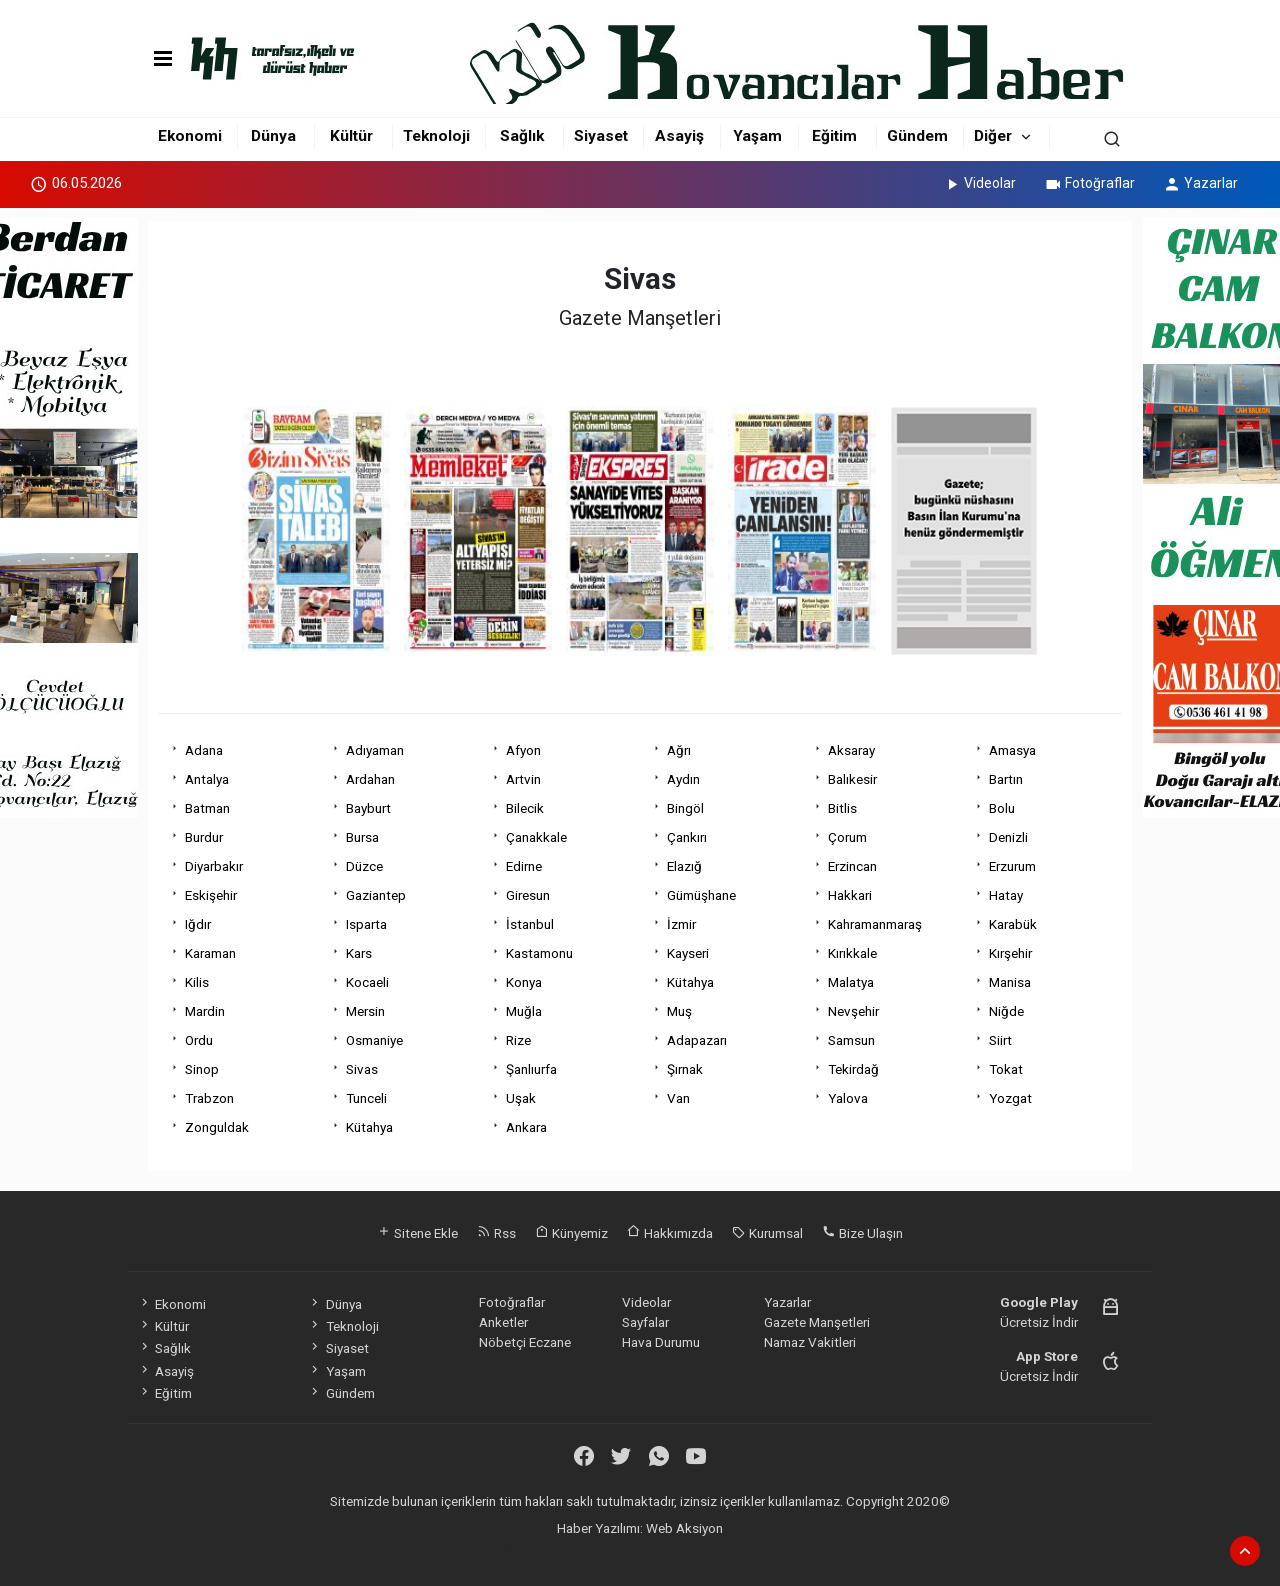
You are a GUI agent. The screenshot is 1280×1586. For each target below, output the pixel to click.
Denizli (1008, 837)
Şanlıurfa (531, 1069)
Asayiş (679, 136)
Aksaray (851, 750)
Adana (204, 750)
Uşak (521, 1098)
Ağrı (679, 750)
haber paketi (567, 1549)
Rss (496, 1233)
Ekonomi (190, 136)
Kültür (351, 136)
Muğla (524, 1011)
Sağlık (522, 136)
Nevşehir (853, 1011)
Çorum (847, 837)
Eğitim (834, 136)
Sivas (362, 1069)
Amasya (1012, 750)
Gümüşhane (701, 895)
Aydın (683, 779)
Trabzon (209, 1098)
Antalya (207, 779)
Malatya (851, 982)
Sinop (202, 1069)
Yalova (848, 1098)
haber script (797, 1549)
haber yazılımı (488, 1549)
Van (678, 1098)
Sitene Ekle (417, 1233)
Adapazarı (697, 1040)
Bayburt (368, 808)
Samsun (851, 1040)
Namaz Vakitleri (810, 1342)
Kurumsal (767, 1233)
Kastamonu (539, 953)
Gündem (917, 136)
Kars (359, 953)
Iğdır (198, 924)
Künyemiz (571, 1233)
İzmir (681, 924)
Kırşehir (1010, 953)
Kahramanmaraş (875, 924)
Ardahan (370, 779)
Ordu (199, 1040)
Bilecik (525, 808)
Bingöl (685, 808)
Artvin (523, 779)
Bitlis (842, 808)
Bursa (362, 837)
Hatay (1006, 895)
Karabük (1013, 924)
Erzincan (852, 866)
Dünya (273, 136)
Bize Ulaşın (862, 1233)
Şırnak (685, 1069)
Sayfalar (645, 1322)
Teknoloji (436, 136)
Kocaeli (367, 982)
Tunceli (366, 1098)
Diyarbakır (214, 866)
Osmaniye (374, 1040)
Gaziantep (376, 895)
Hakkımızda (670, 1233)
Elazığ (684, 866)
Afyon (523, 750)
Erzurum (1012, 866)
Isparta (366, 924)
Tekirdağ (853, 1069)
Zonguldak (217, 1127)
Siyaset (601, 136)
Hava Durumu (661, 1342)
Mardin (205, 1011)
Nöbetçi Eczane (525, 1342)
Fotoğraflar (1089, 183)
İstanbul (530, 924)
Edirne (524, 866)
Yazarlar (1200, 183)
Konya (524, 982)
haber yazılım (721, 1549)
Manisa (1010, 982)
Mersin (365, 1011)
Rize (518, 1040)
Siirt (1000, 1040)
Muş (679, 1011)
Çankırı (687, 837)
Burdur (204, 837)
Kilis (197, 982)
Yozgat (1010, 1098)
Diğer (993, 136)
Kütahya (690, 982)
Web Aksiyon (684, 1528)
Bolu (1002, 808)
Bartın (1006, 779)
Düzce (364, 866)
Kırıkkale (852, 953)
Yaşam (757, 136)
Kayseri (688, 953)
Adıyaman (375, 750)
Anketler (503, 1322)
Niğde (1006, 1011)
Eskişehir (211, 895)
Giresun (528, 895)
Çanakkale (536, 837)
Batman (207, 808)
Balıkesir (852, 779)
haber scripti (643, 1549)
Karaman (210, 953)
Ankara (526, 1127)
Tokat (1006, 1069)
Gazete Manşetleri (817, 1322)
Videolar (979, 183)
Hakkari (850, 895)
